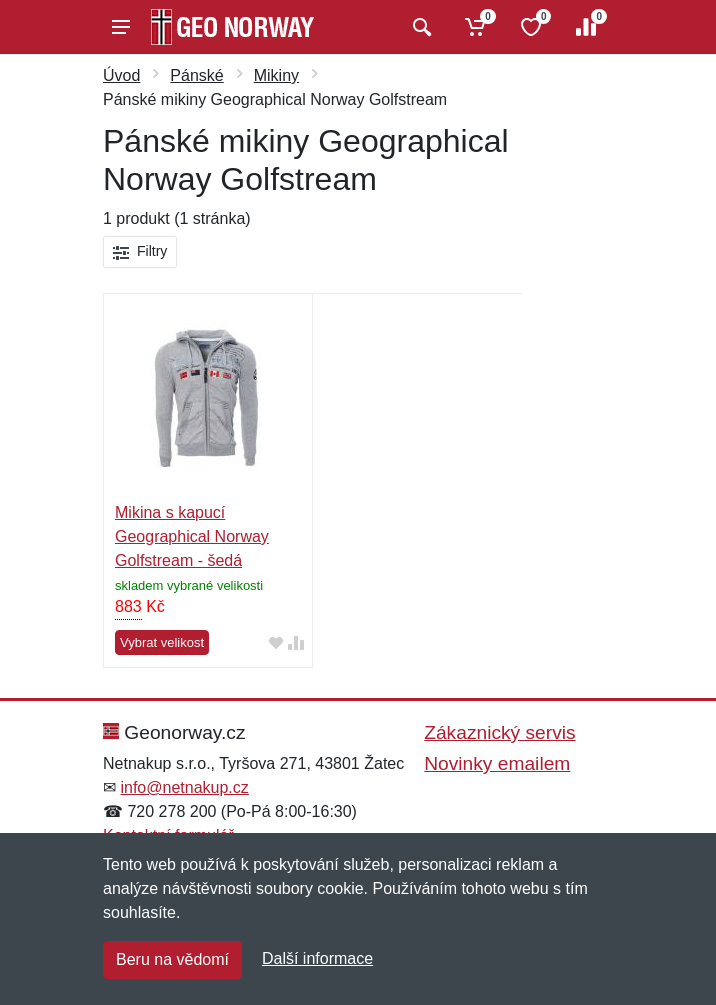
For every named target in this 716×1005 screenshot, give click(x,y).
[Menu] (121, 27)
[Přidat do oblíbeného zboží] (276, 643)
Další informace (317, 958)
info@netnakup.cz (184, 787)
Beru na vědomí (172, 959)
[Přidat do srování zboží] (296, 643)
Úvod (121, 75)
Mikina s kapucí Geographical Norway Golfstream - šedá (192, 536)
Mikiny (276, 75)
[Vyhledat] (419, 27)
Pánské (196, 75)
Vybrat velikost (162, 642)
